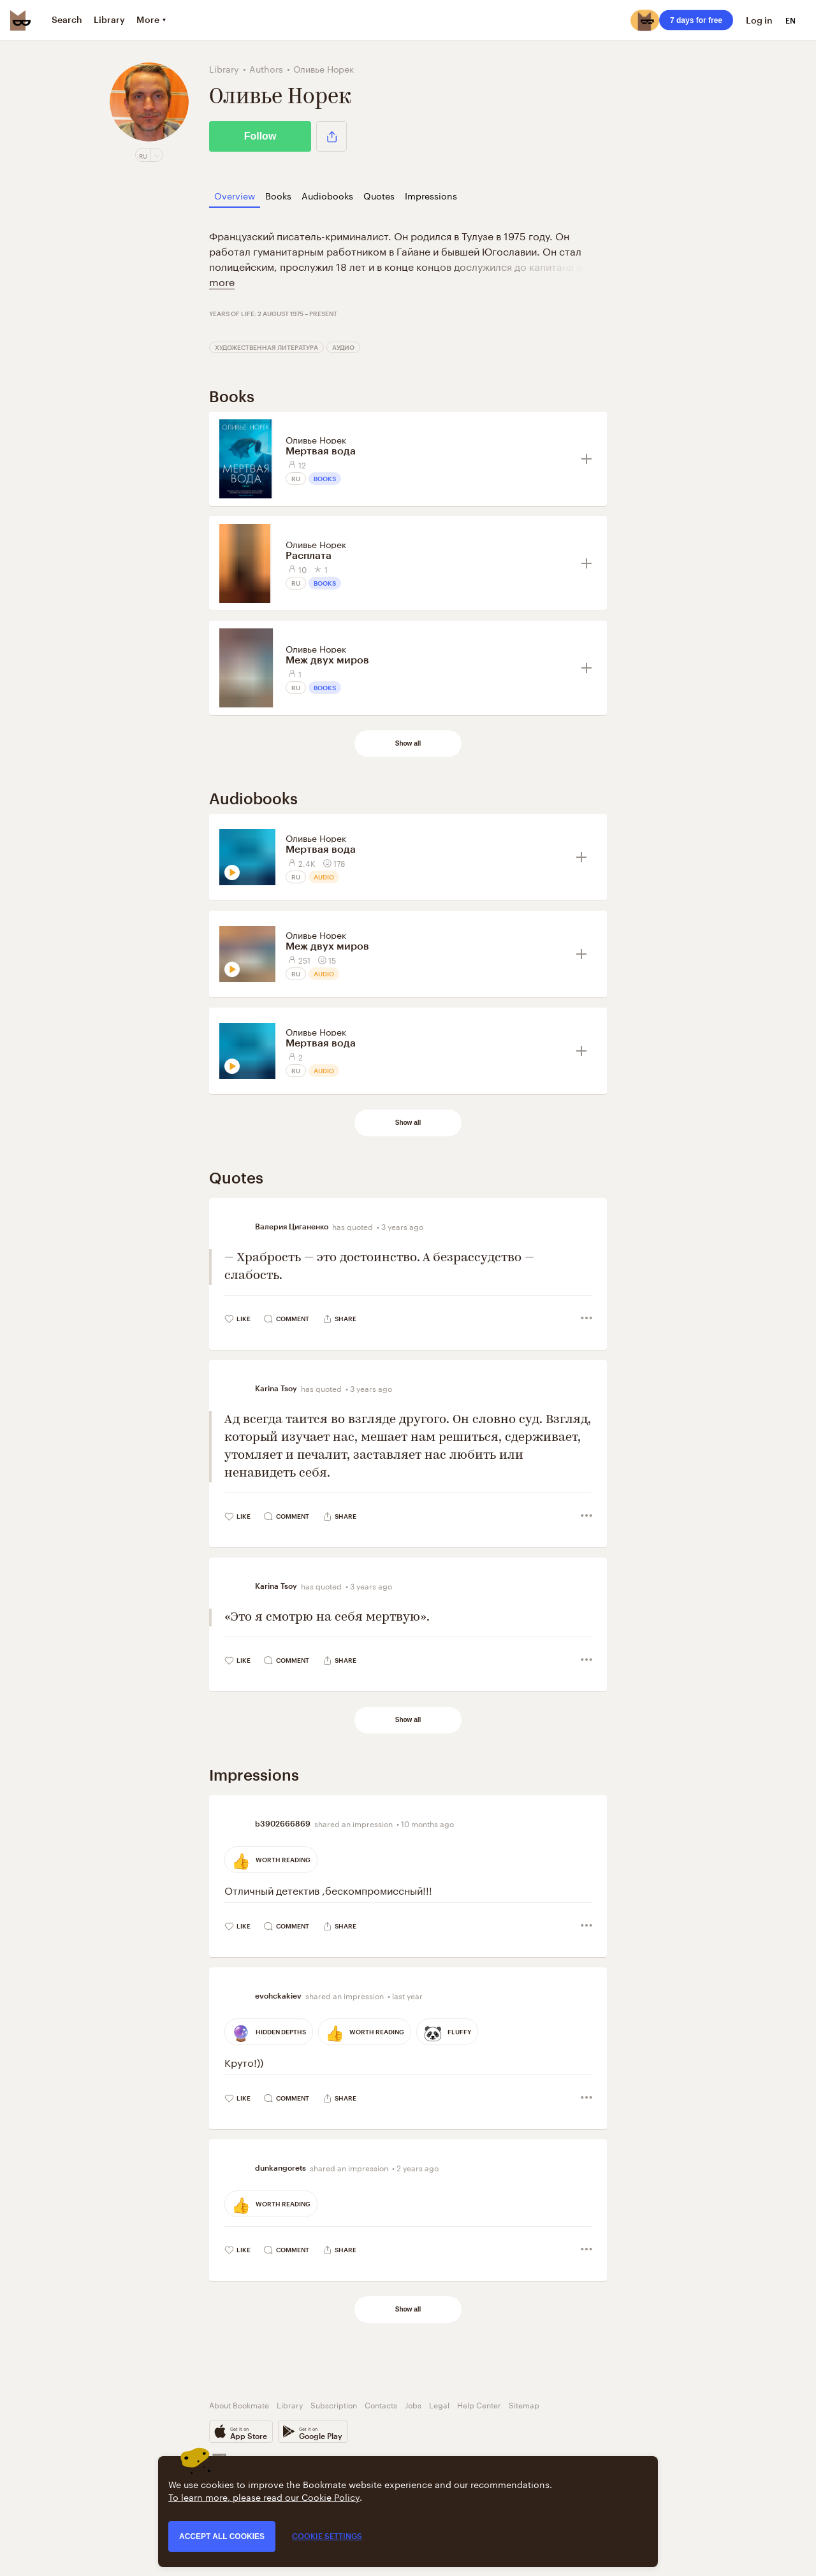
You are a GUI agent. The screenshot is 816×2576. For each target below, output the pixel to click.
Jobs (413, 2404)
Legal (439, 2404)
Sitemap (524, 2404)
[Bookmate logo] (20, 20)
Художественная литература (266, 347)
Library (290, 2404)
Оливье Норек (316, 439)
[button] (331, 136)
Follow (260, 136)
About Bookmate (239, 2404)
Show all (408, 743)
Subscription (333, 2404)
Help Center (479, 2404)
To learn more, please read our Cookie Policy (264, 2496)
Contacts (381, 2404)
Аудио (343, 347)
